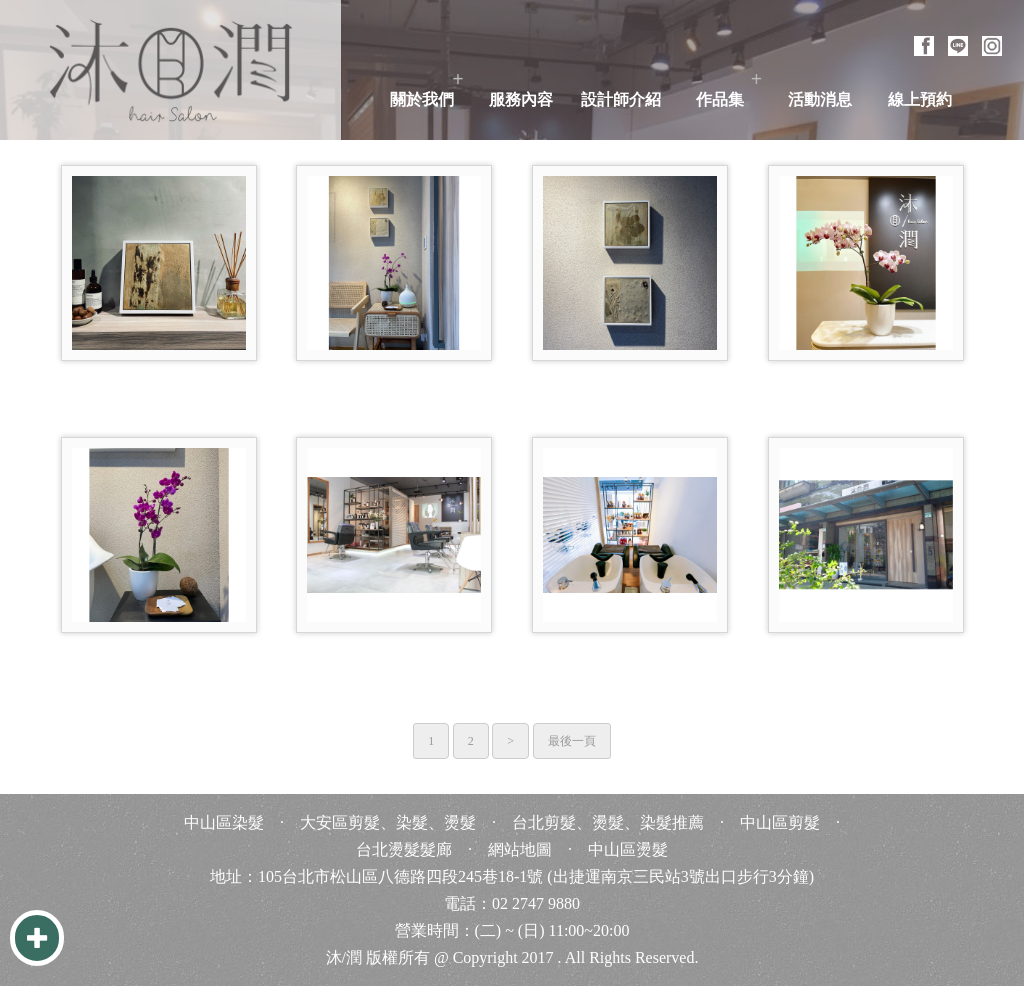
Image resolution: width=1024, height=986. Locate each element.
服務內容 (521, 99)
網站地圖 (520, 849)
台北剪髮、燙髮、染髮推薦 (608, 822)
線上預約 (920, 99)
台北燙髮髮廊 (404, 849)
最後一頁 (572, 741)
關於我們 (422, 99)
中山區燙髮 (628, 849)
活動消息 (820, 99)
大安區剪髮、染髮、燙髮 (388, 822)
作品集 (720, 99)
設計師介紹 (621, 99)
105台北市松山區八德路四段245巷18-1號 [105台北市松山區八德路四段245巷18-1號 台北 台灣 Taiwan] (400, 876)
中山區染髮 (224, 822)
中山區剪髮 (780, 822)
